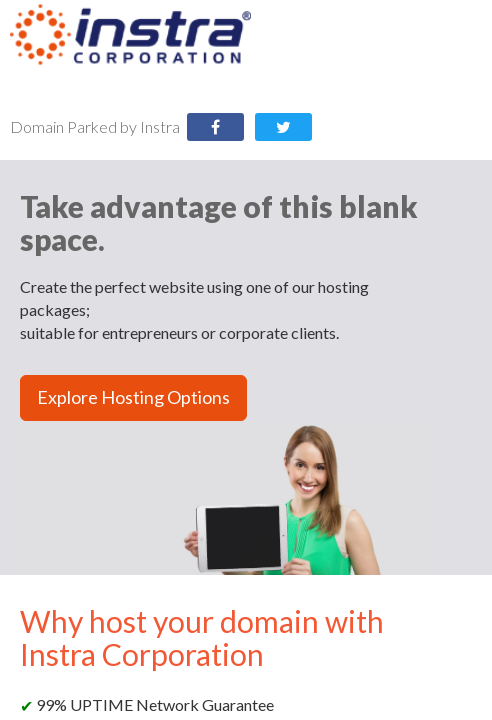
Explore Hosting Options (133, 397)
